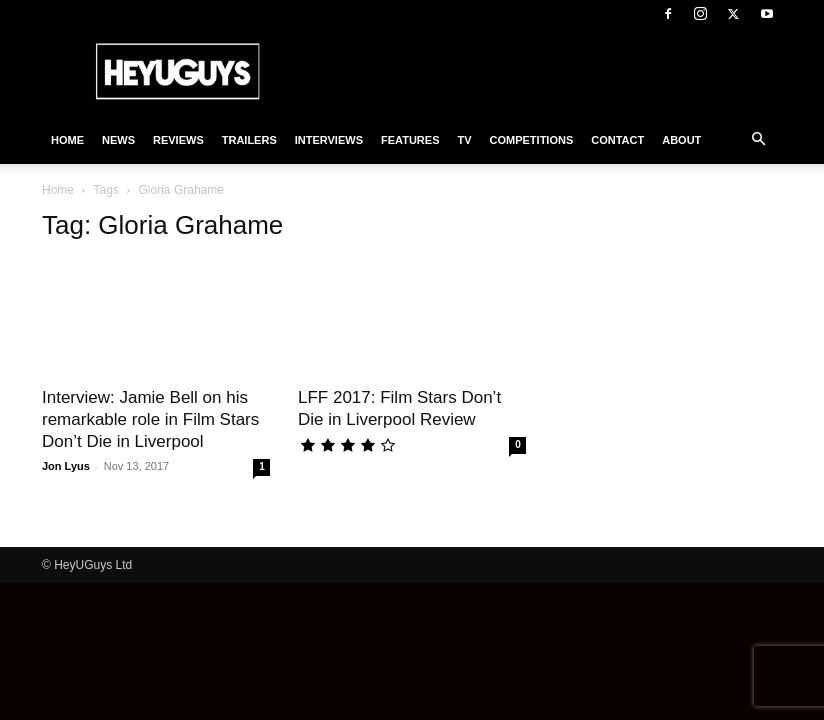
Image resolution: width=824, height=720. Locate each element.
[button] (758, 140)
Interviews (329, 140)
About (681, 140)
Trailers (249, 140)
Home (67, 140)
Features (410, 140)
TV (464, 140)
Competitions (532, 140)
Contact (617, 140)
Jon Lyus (66, 466)
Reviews (178, 140)
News (118, 140)
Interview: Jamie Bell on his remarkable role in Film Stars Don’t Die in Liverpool (150, 419)
